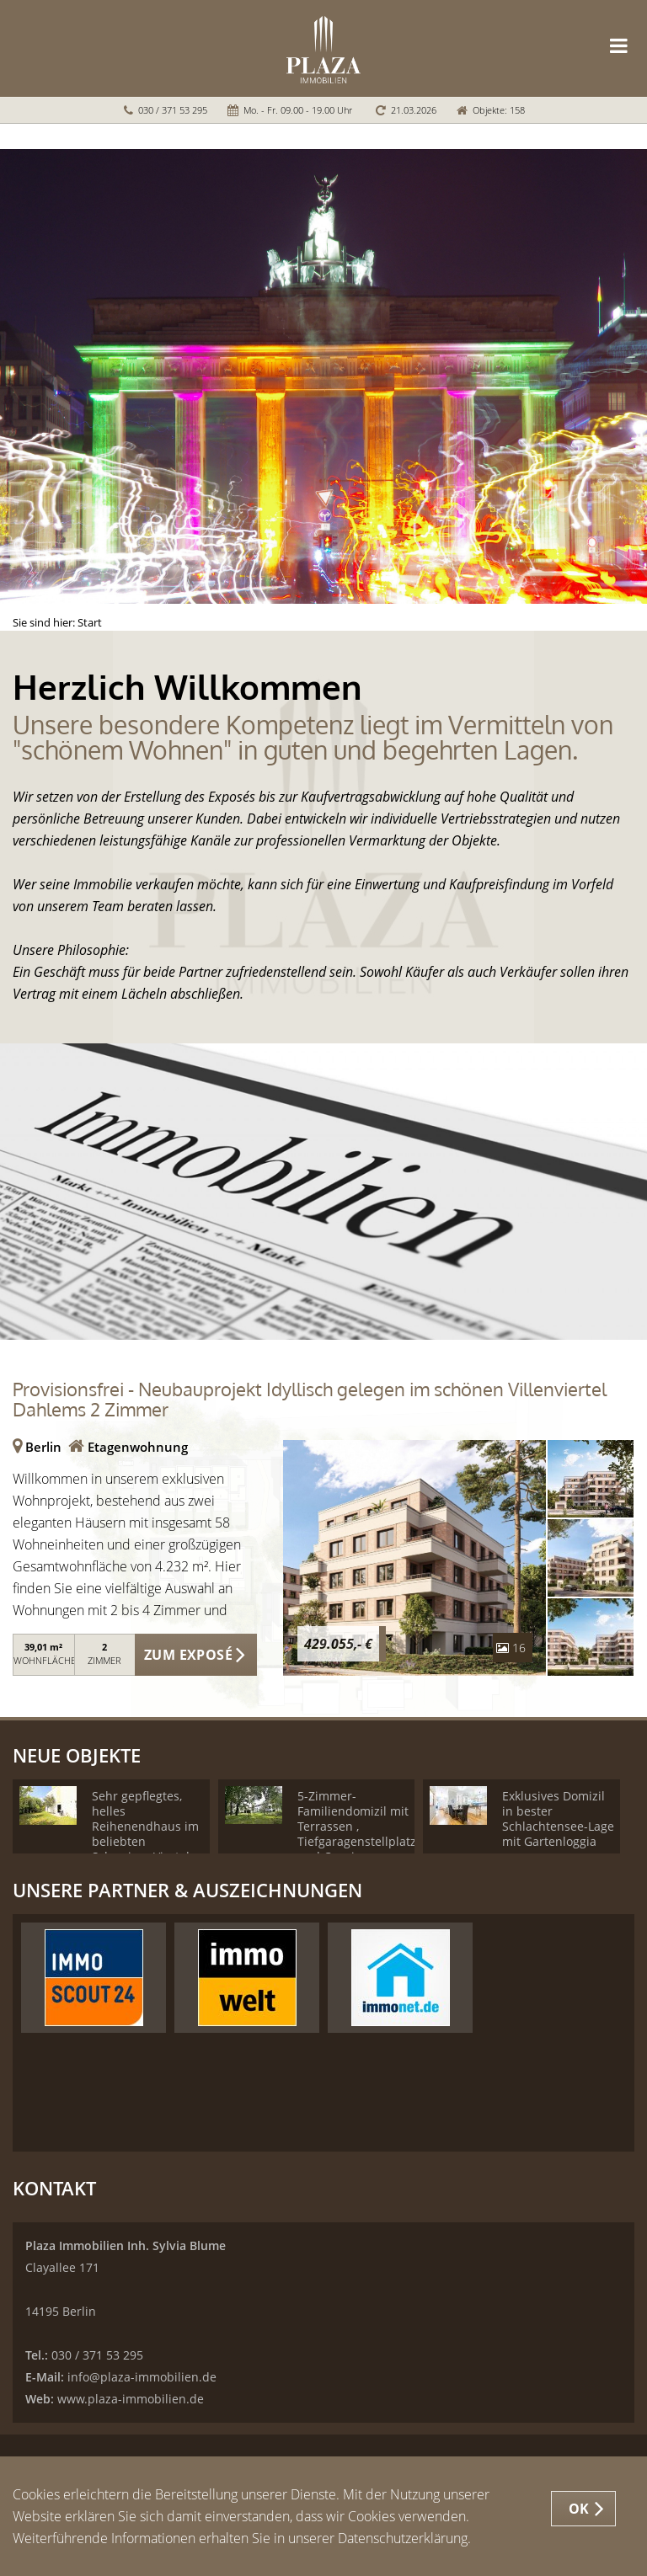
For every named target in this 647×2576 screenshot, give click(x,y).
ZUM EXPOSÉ (188, 1654)
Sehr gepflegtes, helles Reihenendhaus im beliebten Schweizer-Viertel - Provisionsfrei (145, 1834)
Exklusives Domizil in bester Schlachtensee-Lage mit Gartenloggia (558, 1818)
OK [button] (579, 2508)
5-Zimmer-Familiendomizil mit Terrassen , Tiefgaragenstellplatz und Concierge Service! (356, 1834)
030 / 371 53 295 (172, 110)
